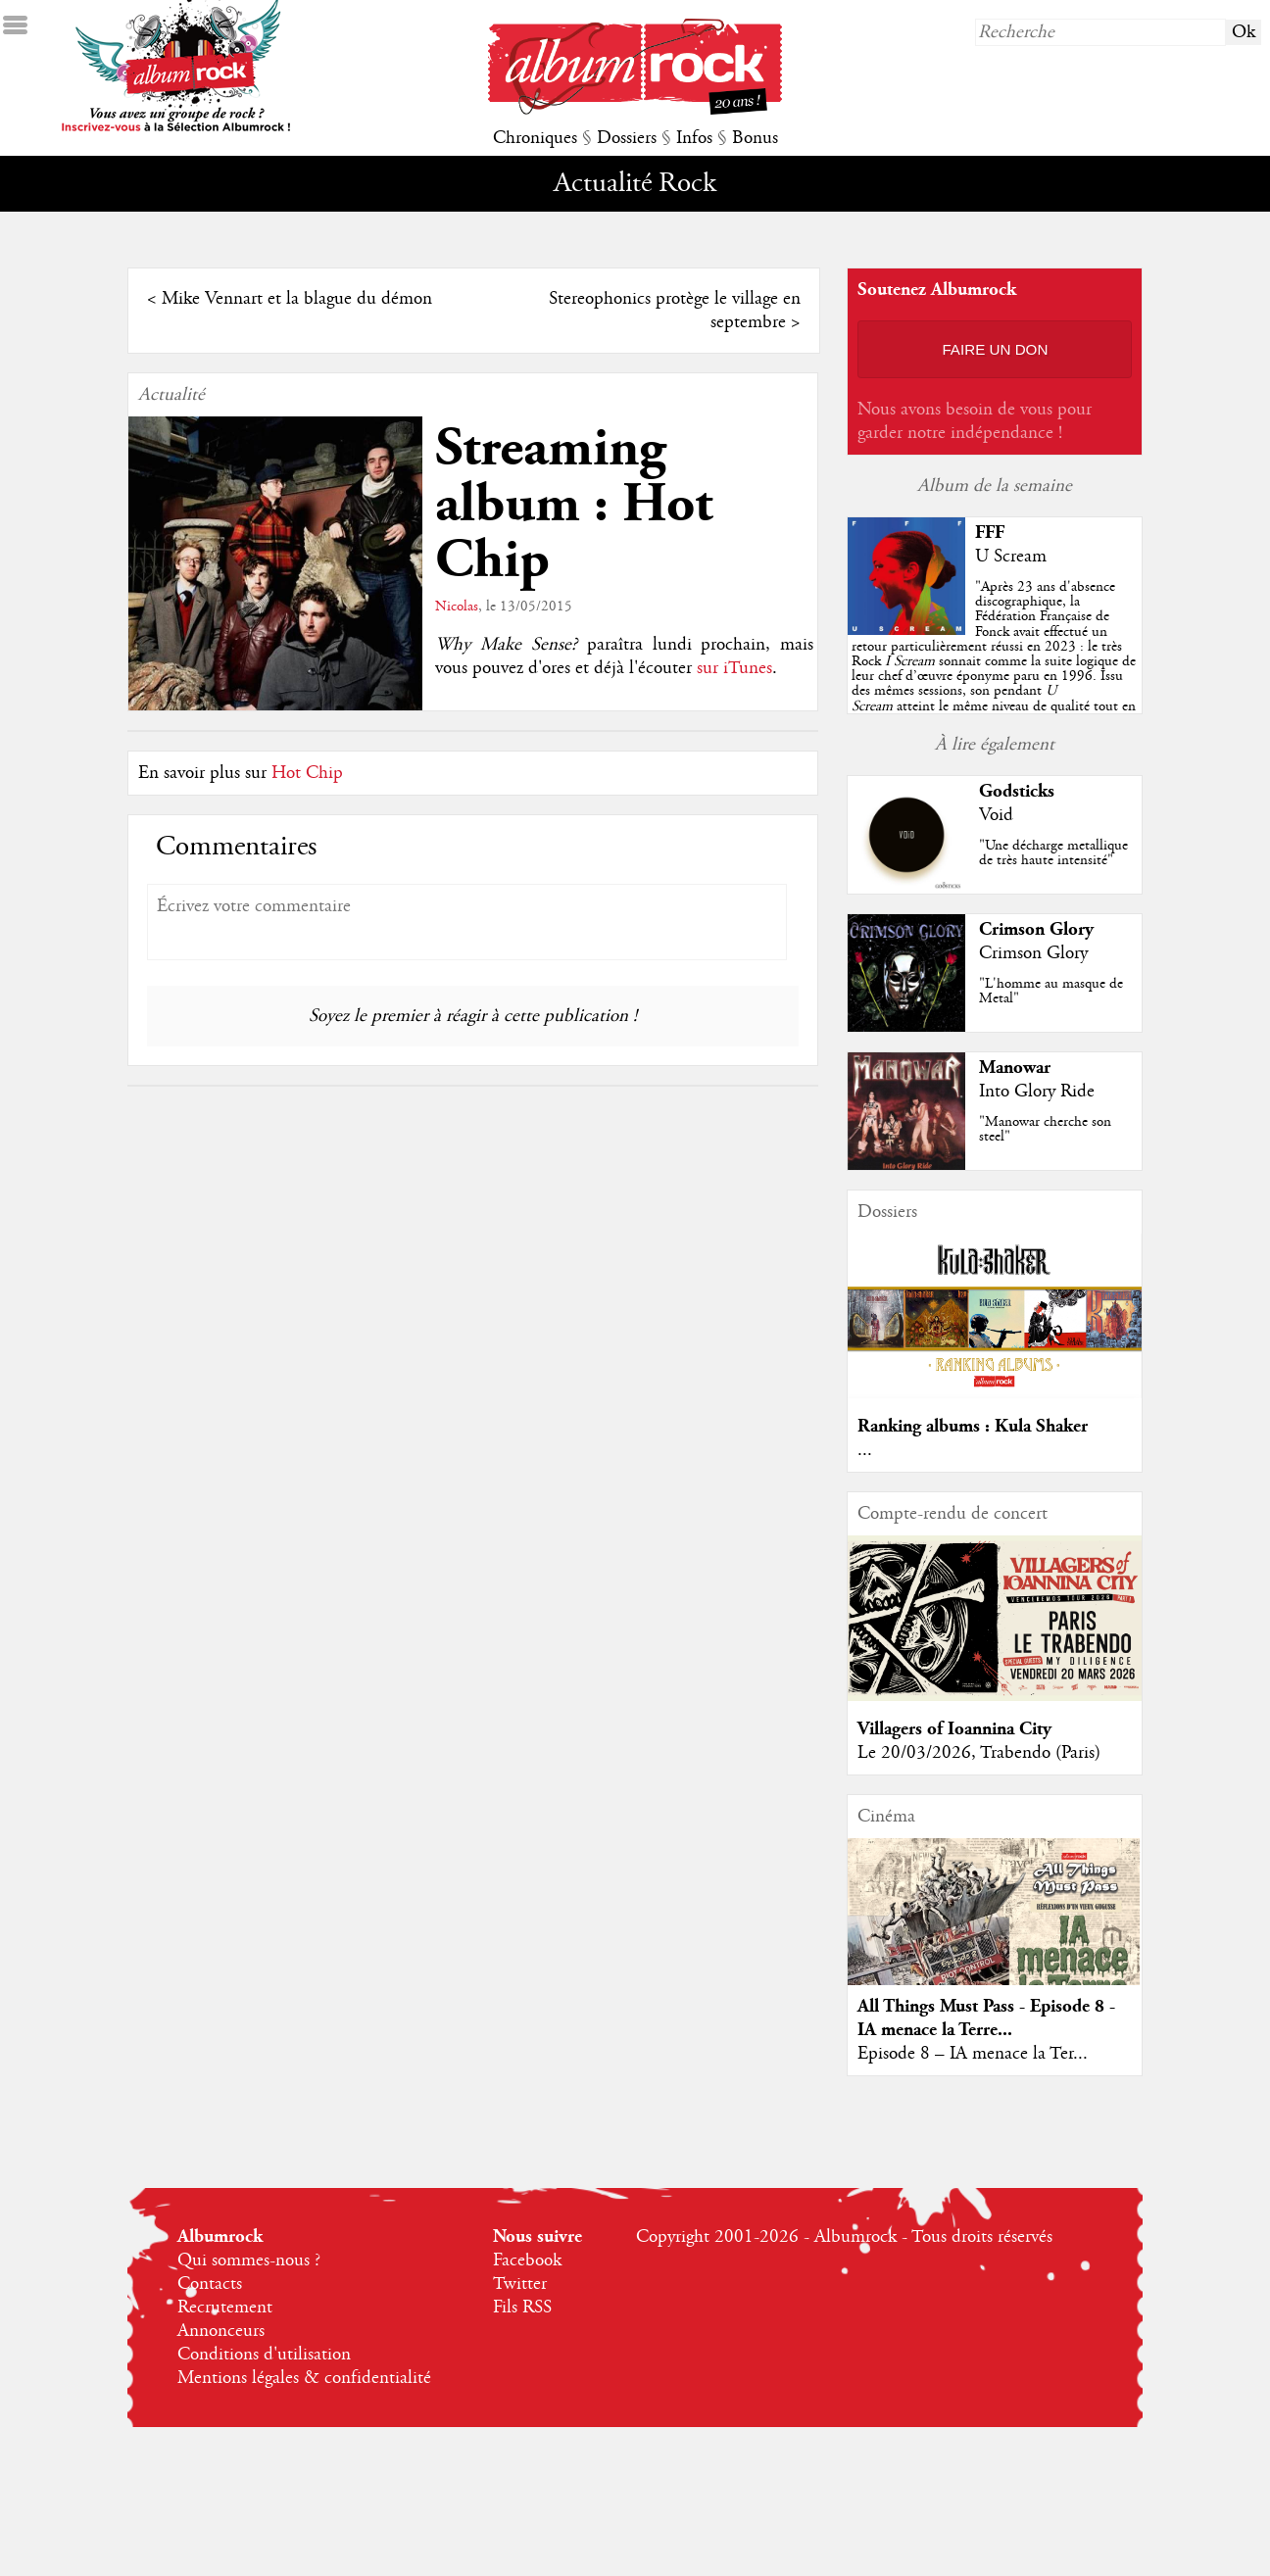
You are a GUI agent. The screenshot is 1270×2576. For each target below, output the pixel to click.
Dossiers (627, 138)
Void (996, 815)
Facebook (527, 2260)
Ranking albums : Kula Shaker (972, 1426)
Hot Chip (307, 773)
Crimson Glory (1036, 929)
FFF (989, 532)
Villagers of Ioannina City (954, 1729)
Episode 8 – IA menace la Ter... (972, 2054)
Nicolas (456, 606)
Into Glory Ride (1037, 1091)
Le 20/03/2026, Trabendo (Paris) (978, 1753)
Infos (694, 138)
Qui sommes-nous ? (248, 2260)
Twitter (520, 2284)
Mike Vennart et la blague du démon (297, 299)
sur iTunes (734, 668)
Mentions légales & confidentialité (304, 2378)
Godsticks (1016, 791)
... (864, 1450)
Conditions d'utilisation (264, 2354)
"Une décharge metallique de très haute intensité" (1053, 853)
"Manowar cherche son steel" (1045, 1129)
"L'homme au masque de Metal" (1051, 991)
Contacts (209, 2284)
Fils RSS (522, 2307)
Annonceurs (221, 2331)
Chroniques (535, 138)
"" (994, 661)
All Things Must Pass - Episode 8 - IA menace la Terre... (986, 2018)
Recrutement (224, 2307)
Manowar (1014, 1067)
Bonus (755, 138)
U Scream (1011, 556)
